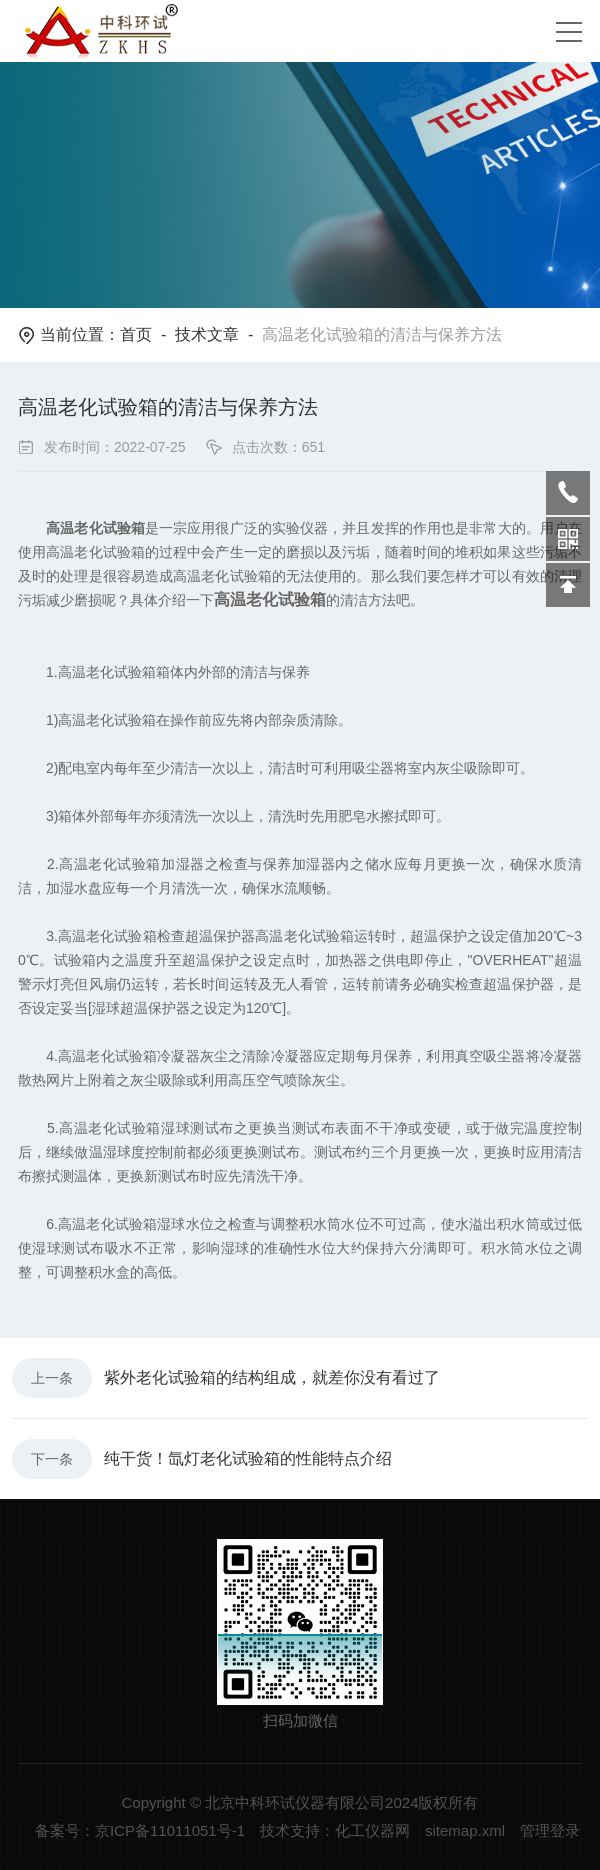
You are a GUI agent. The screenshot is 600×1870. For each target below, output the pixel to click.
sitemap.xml (465, 1830)
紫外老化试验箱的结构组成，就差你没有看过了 (272, 1377)
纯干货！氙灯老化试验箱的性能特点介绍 (248, 1458)
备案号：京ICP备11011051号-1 (140, 1830)
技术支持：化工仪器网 (335, 1830)
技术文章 (207, 334)
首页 (136, 334)
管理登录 (550, 1830)
